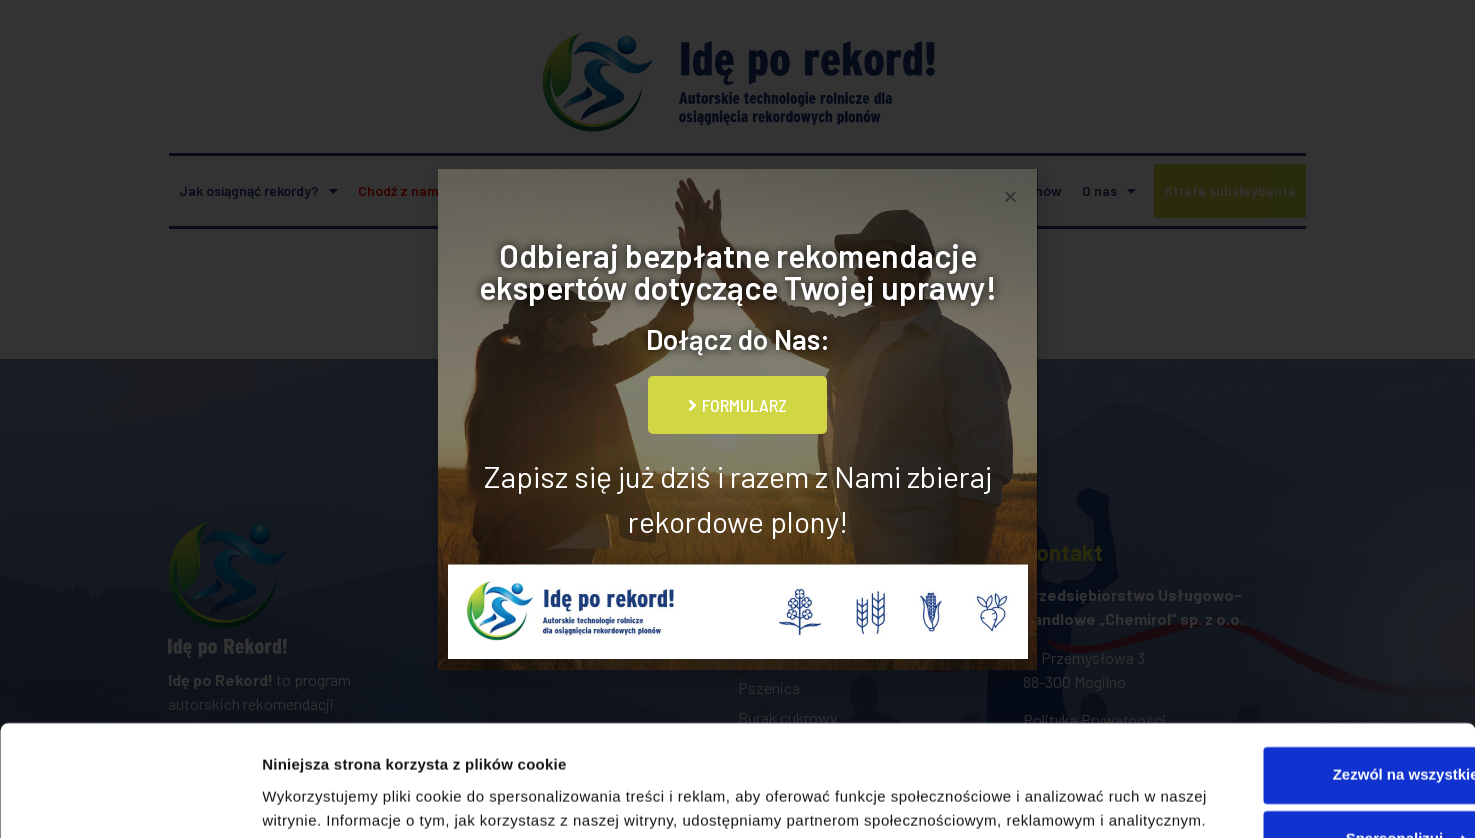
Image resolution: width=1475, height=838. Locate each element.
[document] (737, 419)
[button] (1010, 196)
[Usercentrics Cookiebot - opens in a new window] (129, 799)
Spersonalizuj (1309, 714)
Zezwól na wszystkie (1308, 650)
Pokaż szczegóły (322, 798)
